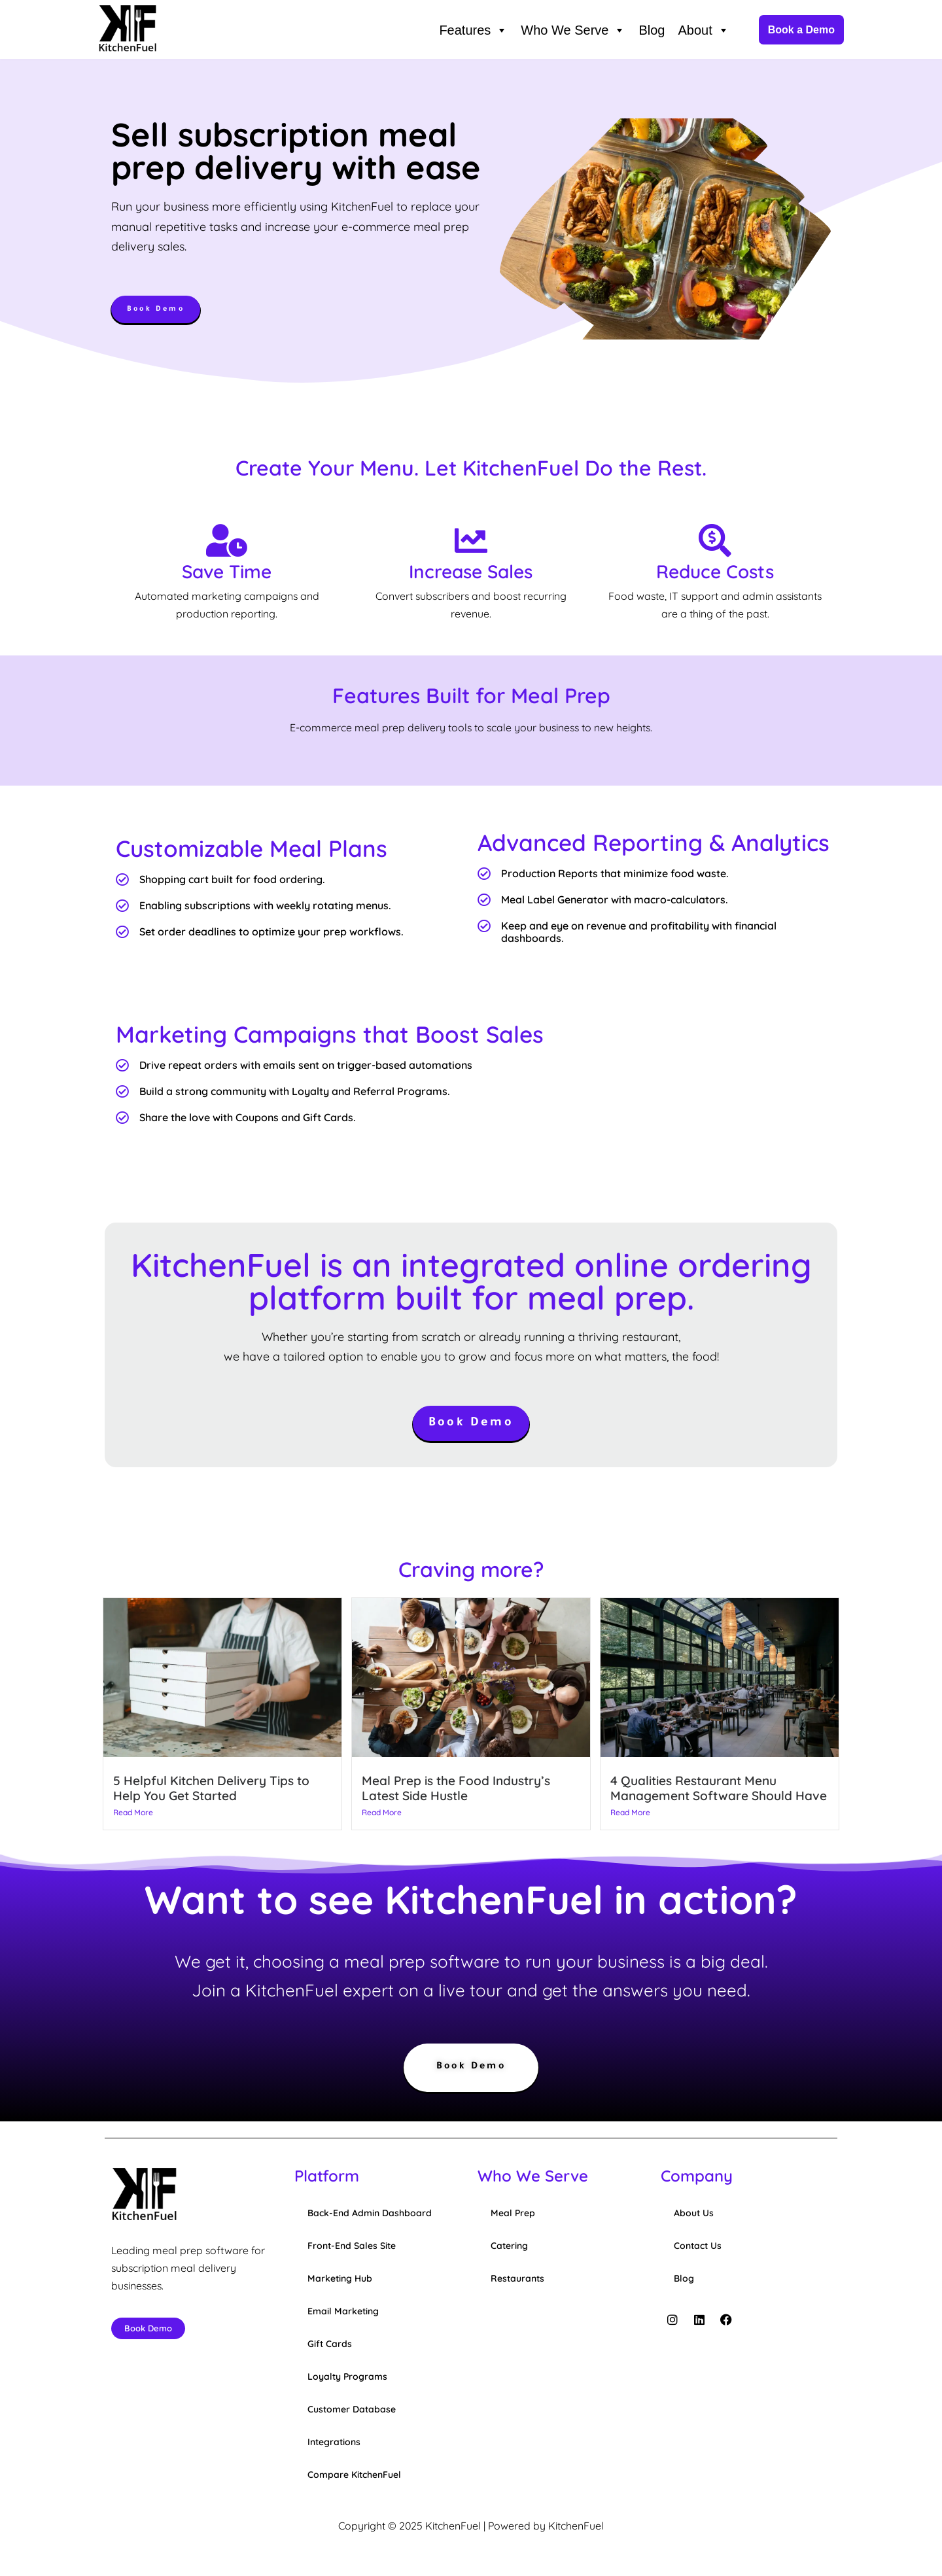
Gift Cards (329, 2346)
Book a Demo (801, 29)
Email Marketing (343, 2313)
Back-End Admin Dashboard (369, 2215)
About (703, 30)
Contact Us (698, 2248)
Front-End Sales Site (351, 2248)
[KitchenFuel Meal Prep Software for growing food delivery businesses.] (127, 29)
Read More (133, 1814)
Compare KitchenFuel (354, 2476)
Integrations (333, 2444)
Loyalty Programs (347, 2378)
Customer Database (351, 2411)
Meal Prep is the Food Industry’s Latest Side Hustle (456, 1788)
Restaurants (517, 2280)
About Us (694, 2215)
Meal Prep (513, 2215)
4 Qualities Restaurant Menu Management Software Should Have (718, 1788)
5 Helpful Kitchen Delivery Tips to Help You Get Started (211, 1788)
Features (473, 30)
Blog (651, 30)
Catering (509, 2248)
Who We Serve (573, 30)
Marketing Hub (339, 2280)
